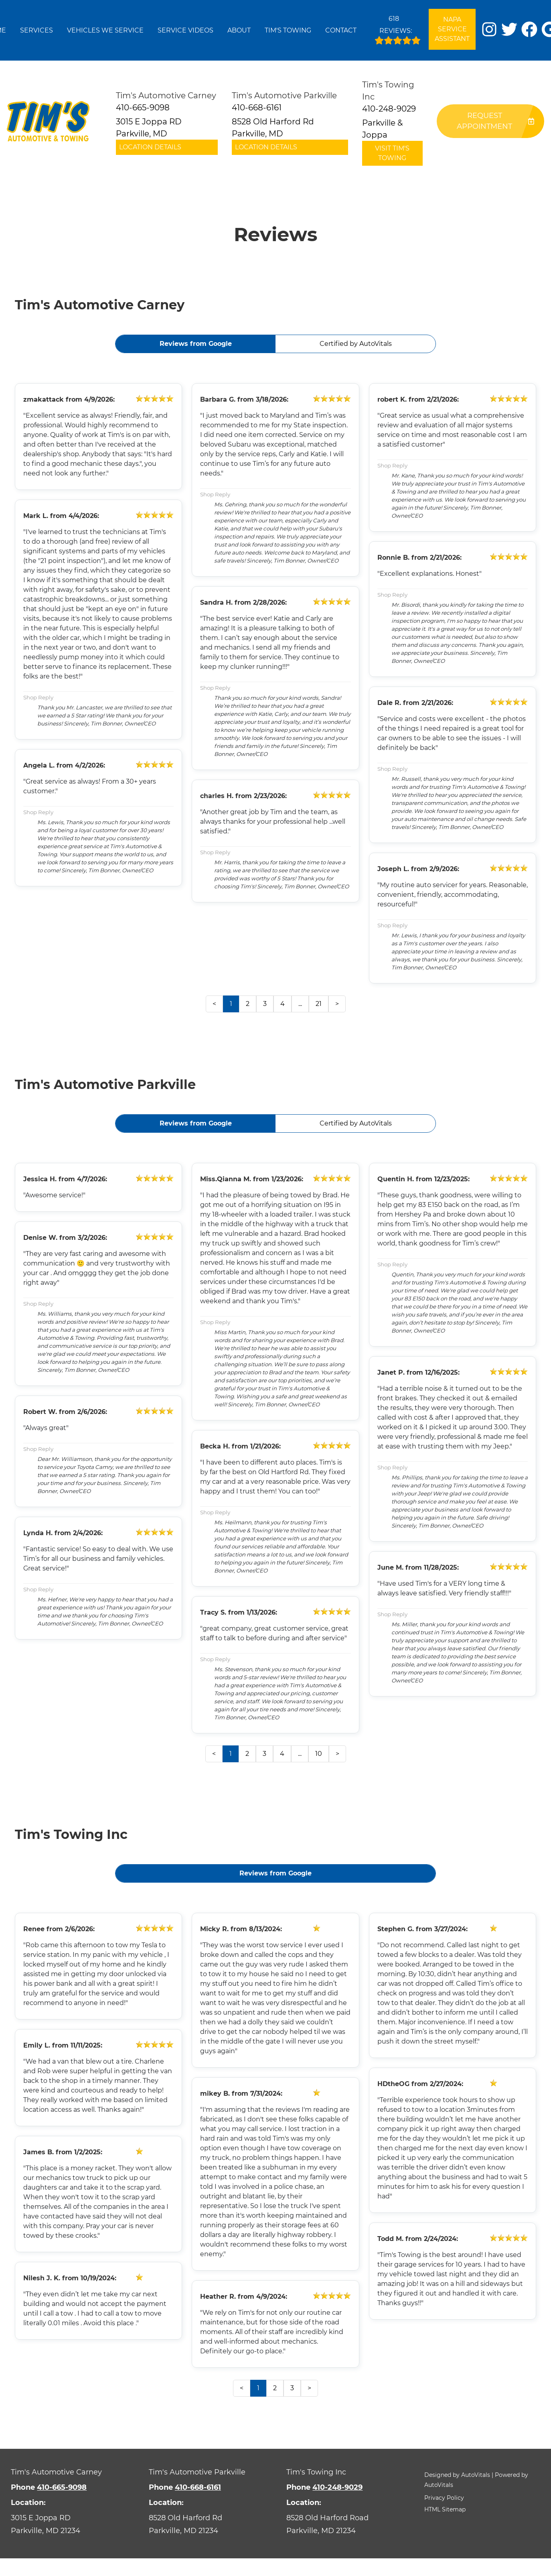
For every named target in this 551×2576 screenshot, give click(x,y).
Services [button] (36, 30)
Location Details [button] (150, 147)
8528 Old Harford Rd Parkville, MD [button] (273, 127)
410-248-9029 (337, 2487)
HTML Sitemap (445, 2509)
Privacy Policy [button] (444, 2497)
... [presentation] (300, 1004)
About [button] (239, 30)
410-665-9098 (62, 2487)
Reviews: (398, 28)
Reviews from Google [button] (196, 343)
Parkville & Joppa (382, 129)
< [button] (214, 1004)
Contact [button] (341, 30)
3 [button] (265, 1004)
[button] (489, 29)
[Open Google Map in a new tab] (69, 2524)
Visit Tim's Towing (392, 153)
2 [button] (247, 1004)
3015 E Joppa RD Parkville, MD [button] (149, 127)
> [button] (337, 1004)
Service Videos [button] (185, 30)
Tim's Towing (288, 30)
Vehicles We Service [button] (105, 30)
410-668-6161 (198, 2487)
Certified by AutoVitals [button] (356, 343)
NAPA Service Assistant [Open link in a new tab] (452, 29)
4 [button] (282, 1004)
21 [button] (319, 1004)
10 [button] (318, 1753)
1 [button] (231, 1004)
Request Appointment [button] (495, 121)
